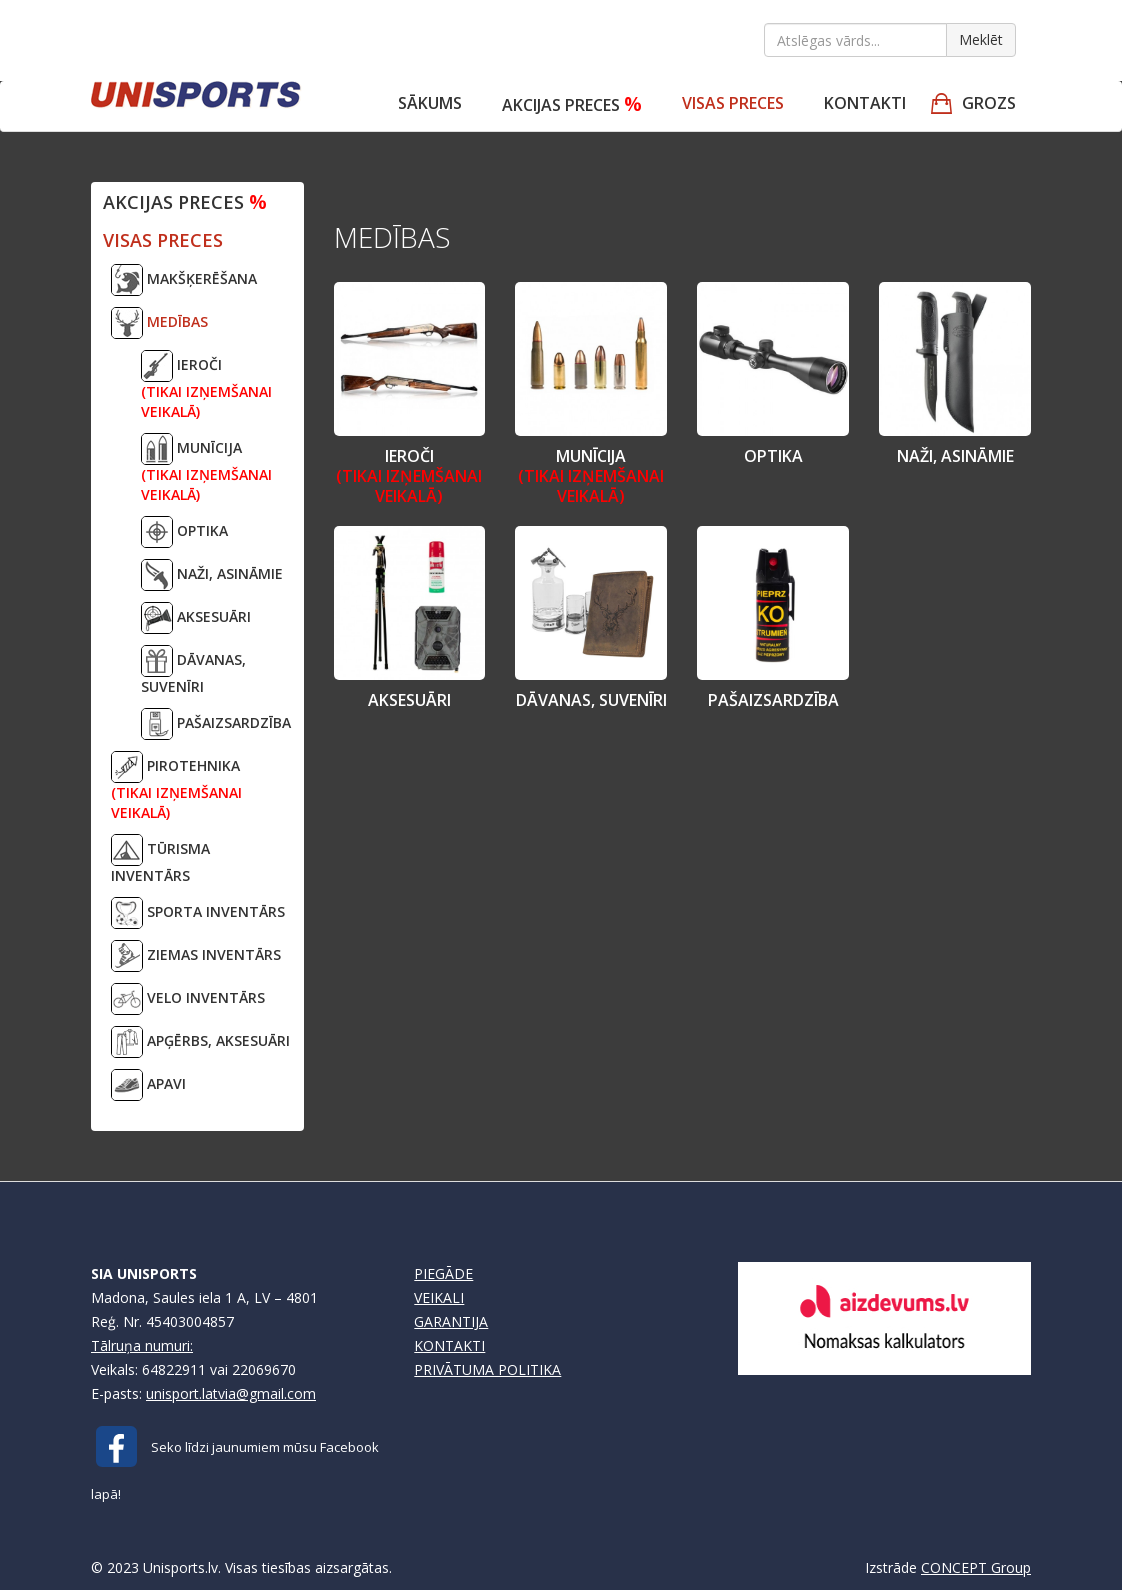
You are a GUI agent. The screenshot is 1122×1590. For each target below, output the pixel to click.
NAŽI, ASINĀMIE (212, 575)
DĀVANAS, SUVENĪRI (193, 670)
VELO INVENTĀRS (188, 999)
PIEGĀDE (443, 1273)
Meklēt (981, 39)
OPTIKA (184, 532)
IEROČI (206, 385)
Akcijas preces (572, 103)
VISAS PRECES (733, 103)
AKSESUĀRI (196, 618)
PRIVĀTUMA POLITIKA (487, 1369)
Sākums (430, 103)
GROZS (989, 103)
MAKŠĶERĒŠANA (184, 280)
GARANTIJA (451, 1321)
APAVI (148, 1085)
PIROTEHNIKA (176, 786)
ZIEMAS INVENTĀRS (196, 956)
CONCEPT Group (976, 1567)
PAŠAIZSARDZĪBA (216, 724)
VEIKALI (439, 1297)
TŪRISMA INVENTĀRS (160, 859)
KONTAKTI (449, 1345)
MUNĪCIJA (206, 468)
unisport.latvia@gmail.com (231, 1393)
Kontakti (865, 103)
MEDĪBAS (159, 323)
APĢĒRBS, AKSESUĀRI (200, 1042)
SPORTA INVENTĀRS (198, 913)
